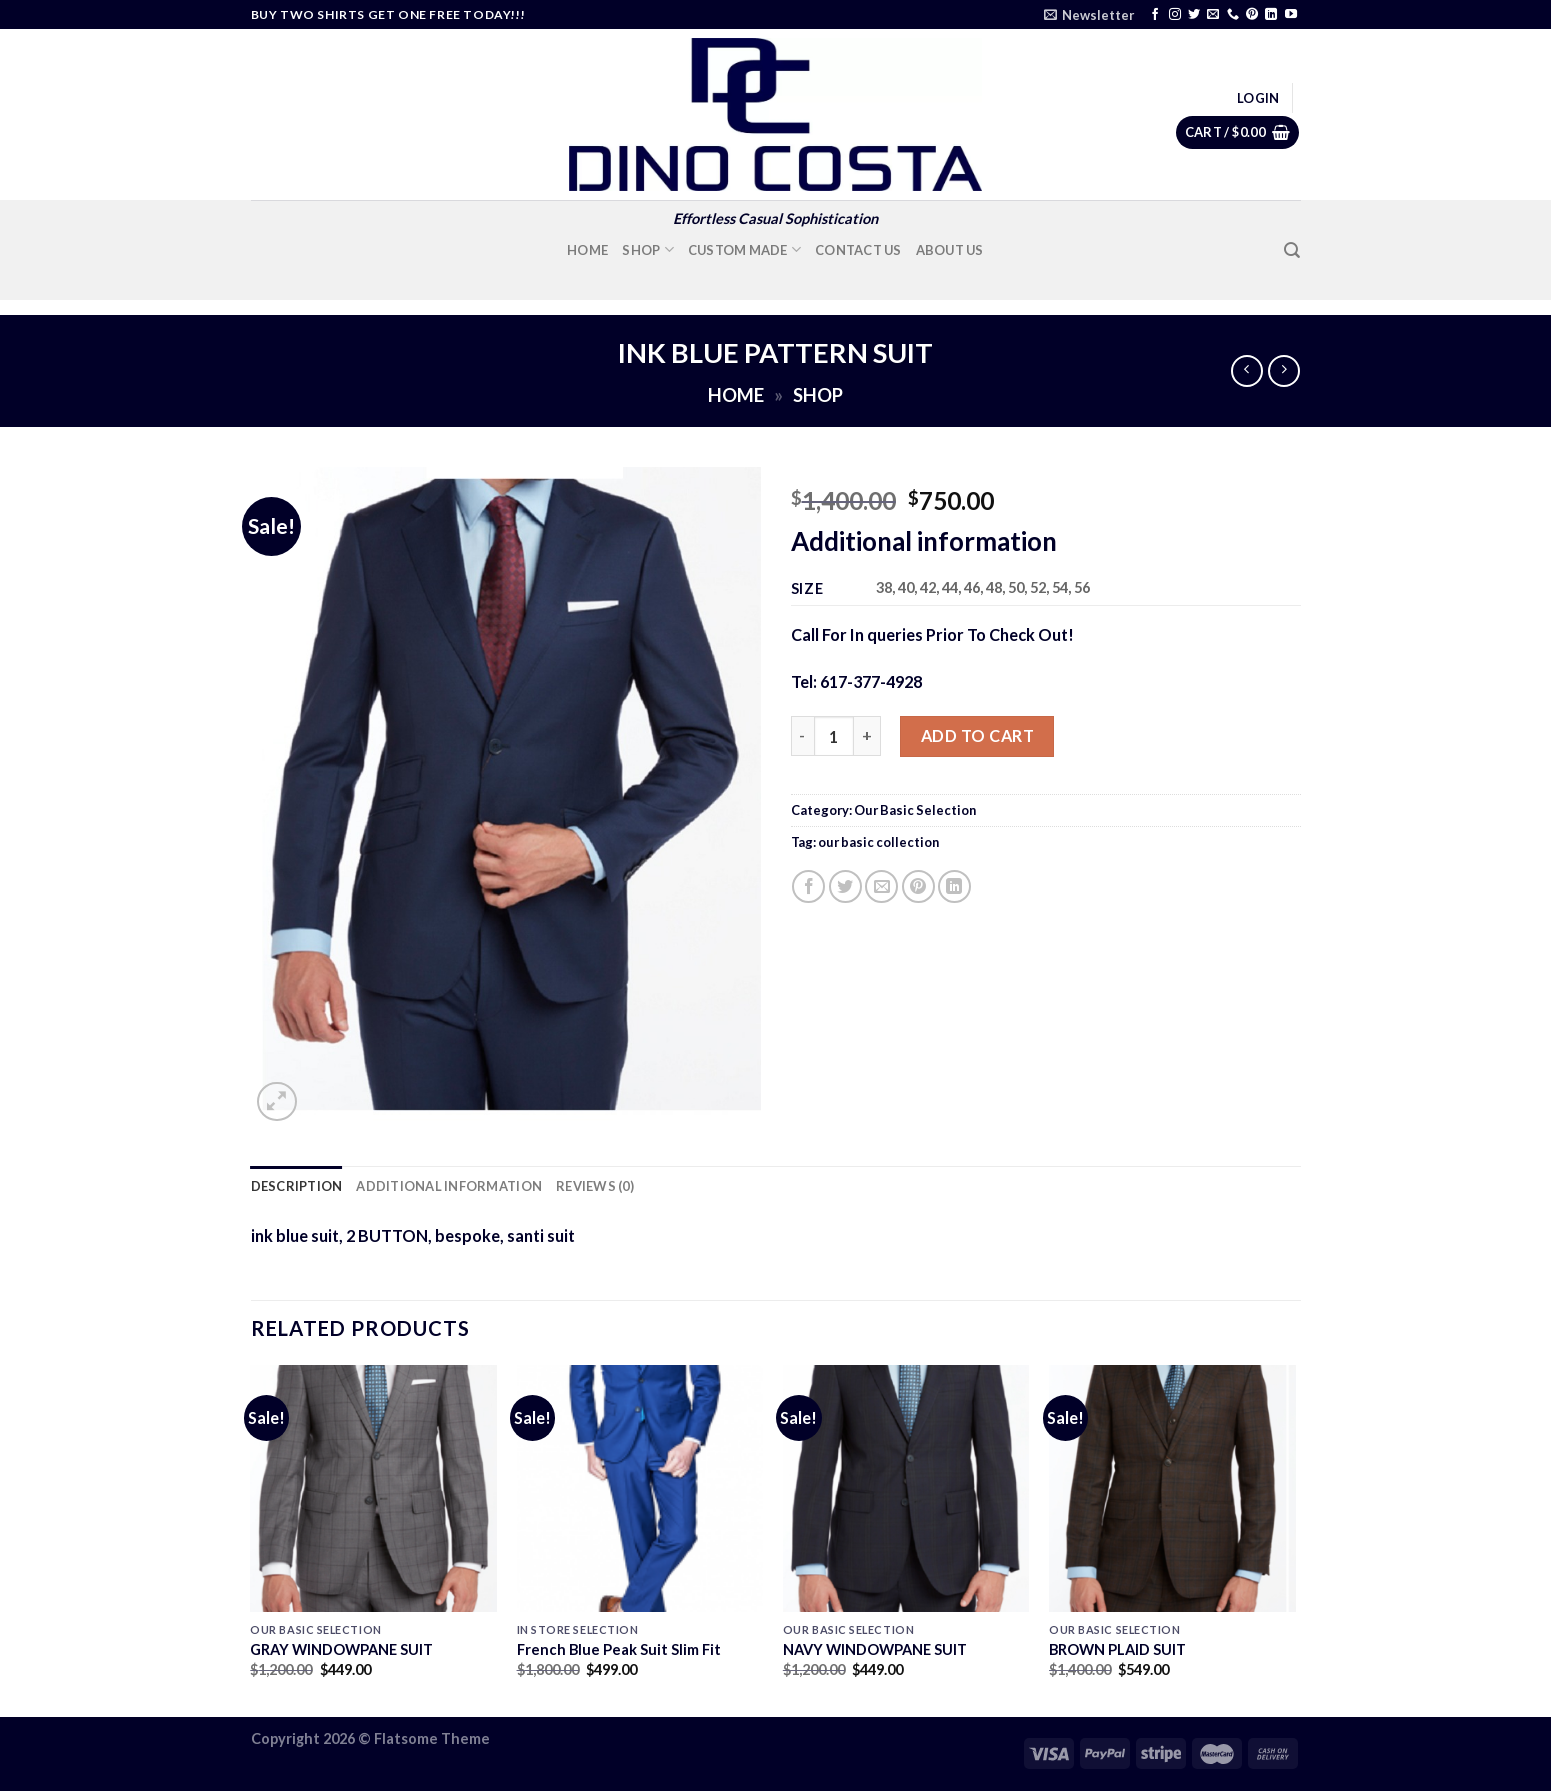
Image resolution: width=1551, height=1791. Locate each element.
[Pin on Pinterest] (918, 886)
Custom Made (744, 249)
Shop (648, 249)
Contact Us (858, 250)
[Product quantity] (834, 736)
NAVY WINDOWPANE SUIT (875, 1649)
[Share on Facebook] (808, 886)
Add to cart (977, 735)
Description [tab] (297, 1186)
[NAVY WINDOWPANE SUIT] (906, 1488)
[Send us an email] (1213, 15)
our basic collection (878, 842)
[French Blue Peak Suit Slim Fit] (640, 1488)
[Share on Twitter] (845, 886)
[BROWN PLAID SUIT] (1172, 1488)
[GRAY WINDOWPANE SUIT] (373, 1488)
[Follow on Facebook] (1155, 15)
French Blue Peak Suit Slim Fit (619, 1649)
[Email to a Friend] (881, 886)
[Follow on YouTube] (1291, 15)
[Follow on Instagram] (1175, 15)
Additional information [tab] (449, 1186)
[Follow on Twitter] (1194, 15)
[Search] (1292, 250)
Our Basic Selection (915, 810)
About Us (950, 250)
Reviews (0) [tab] (595, 1186)
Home (587, 250)
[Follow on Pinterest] (1252, 15)
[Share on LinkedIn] (954, 886)
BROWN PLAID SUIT (1117, 1649)
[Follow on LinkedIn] (1271, 15)
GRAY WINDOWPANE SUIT (341, 1649)
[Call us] (1233, 15)
